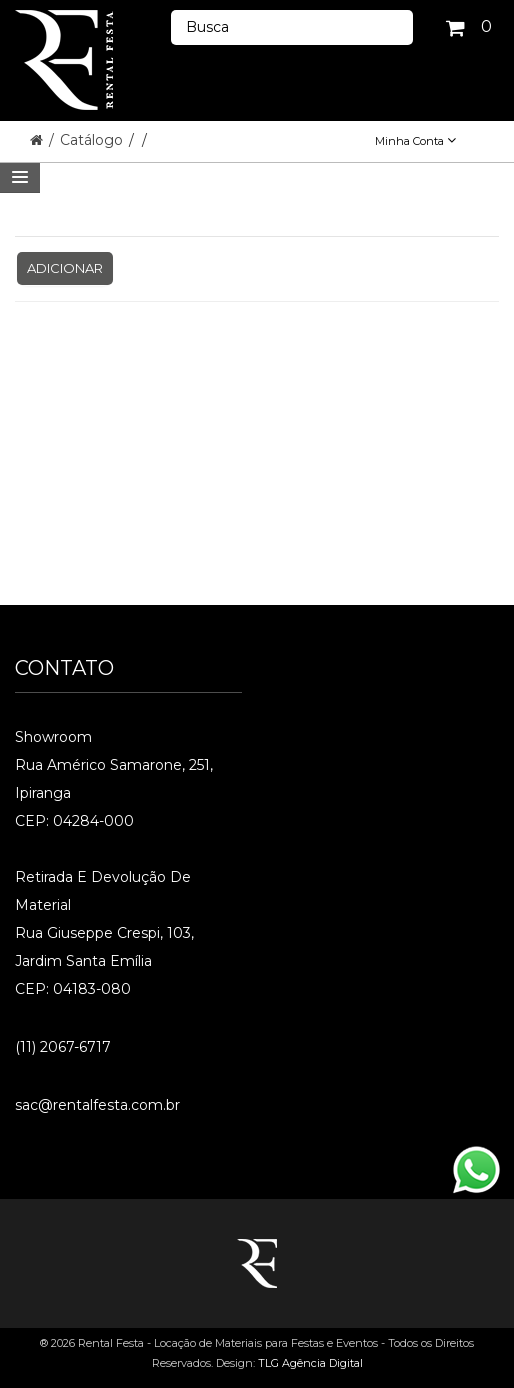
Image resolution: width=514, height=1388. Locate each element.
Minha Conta (415, 141)
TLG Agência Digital (310, 1363)
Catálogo (93, 140)
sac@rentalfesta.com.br (97, 1105)
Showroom (53, 737)
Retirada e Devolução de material (103, 891)
